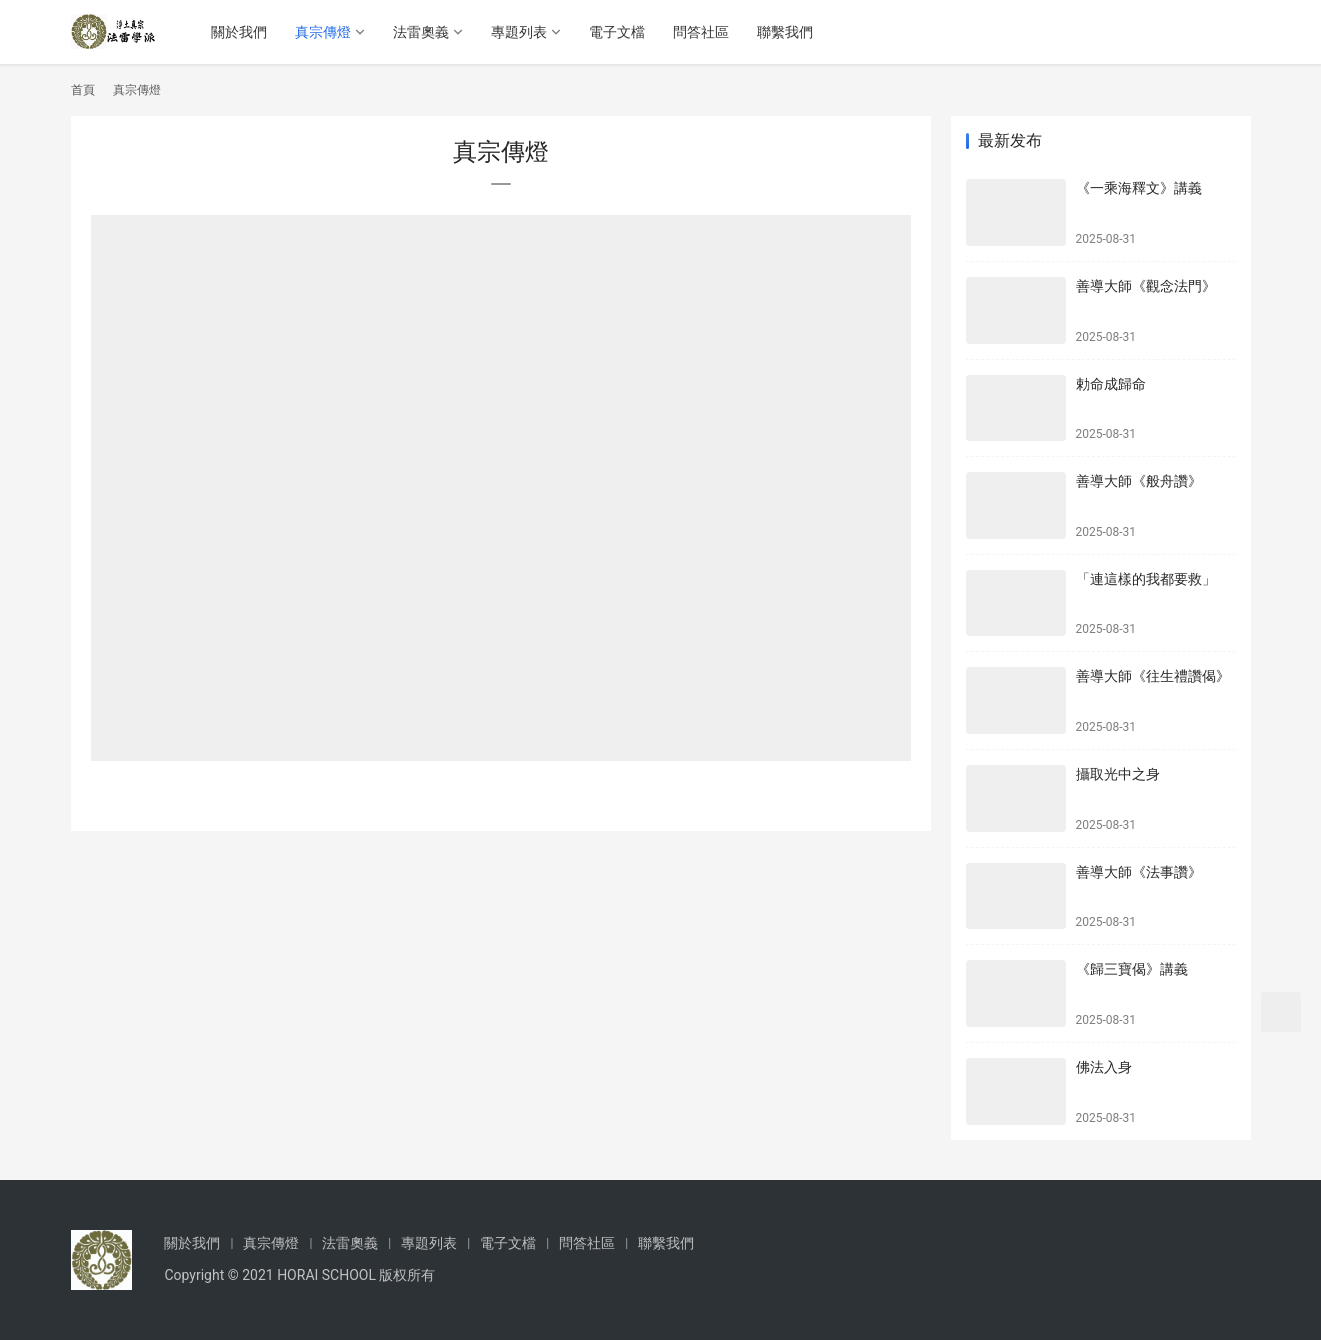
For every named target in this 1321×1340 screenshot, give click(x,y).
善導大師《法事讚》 (1139, 872)
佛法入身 (1104, 1067)
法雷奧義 (424, 32)
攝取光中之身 (1118, 774)
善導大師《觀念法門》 (1146, 286)
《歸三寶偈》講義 (1132, 969)
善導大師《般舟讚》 (1139, 481)
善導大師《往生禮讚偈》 (1153, 676)
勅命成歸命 (1111, 384)
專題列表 (522, 32)
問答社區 (704, 32)
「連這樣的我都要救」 (1146, 579)
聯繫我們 (788, 32)
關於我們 (242, 32)
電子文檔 (620, 32)
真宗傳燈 (326, 32)
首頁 (83, 90)
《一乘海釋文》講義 (1139, 188)
